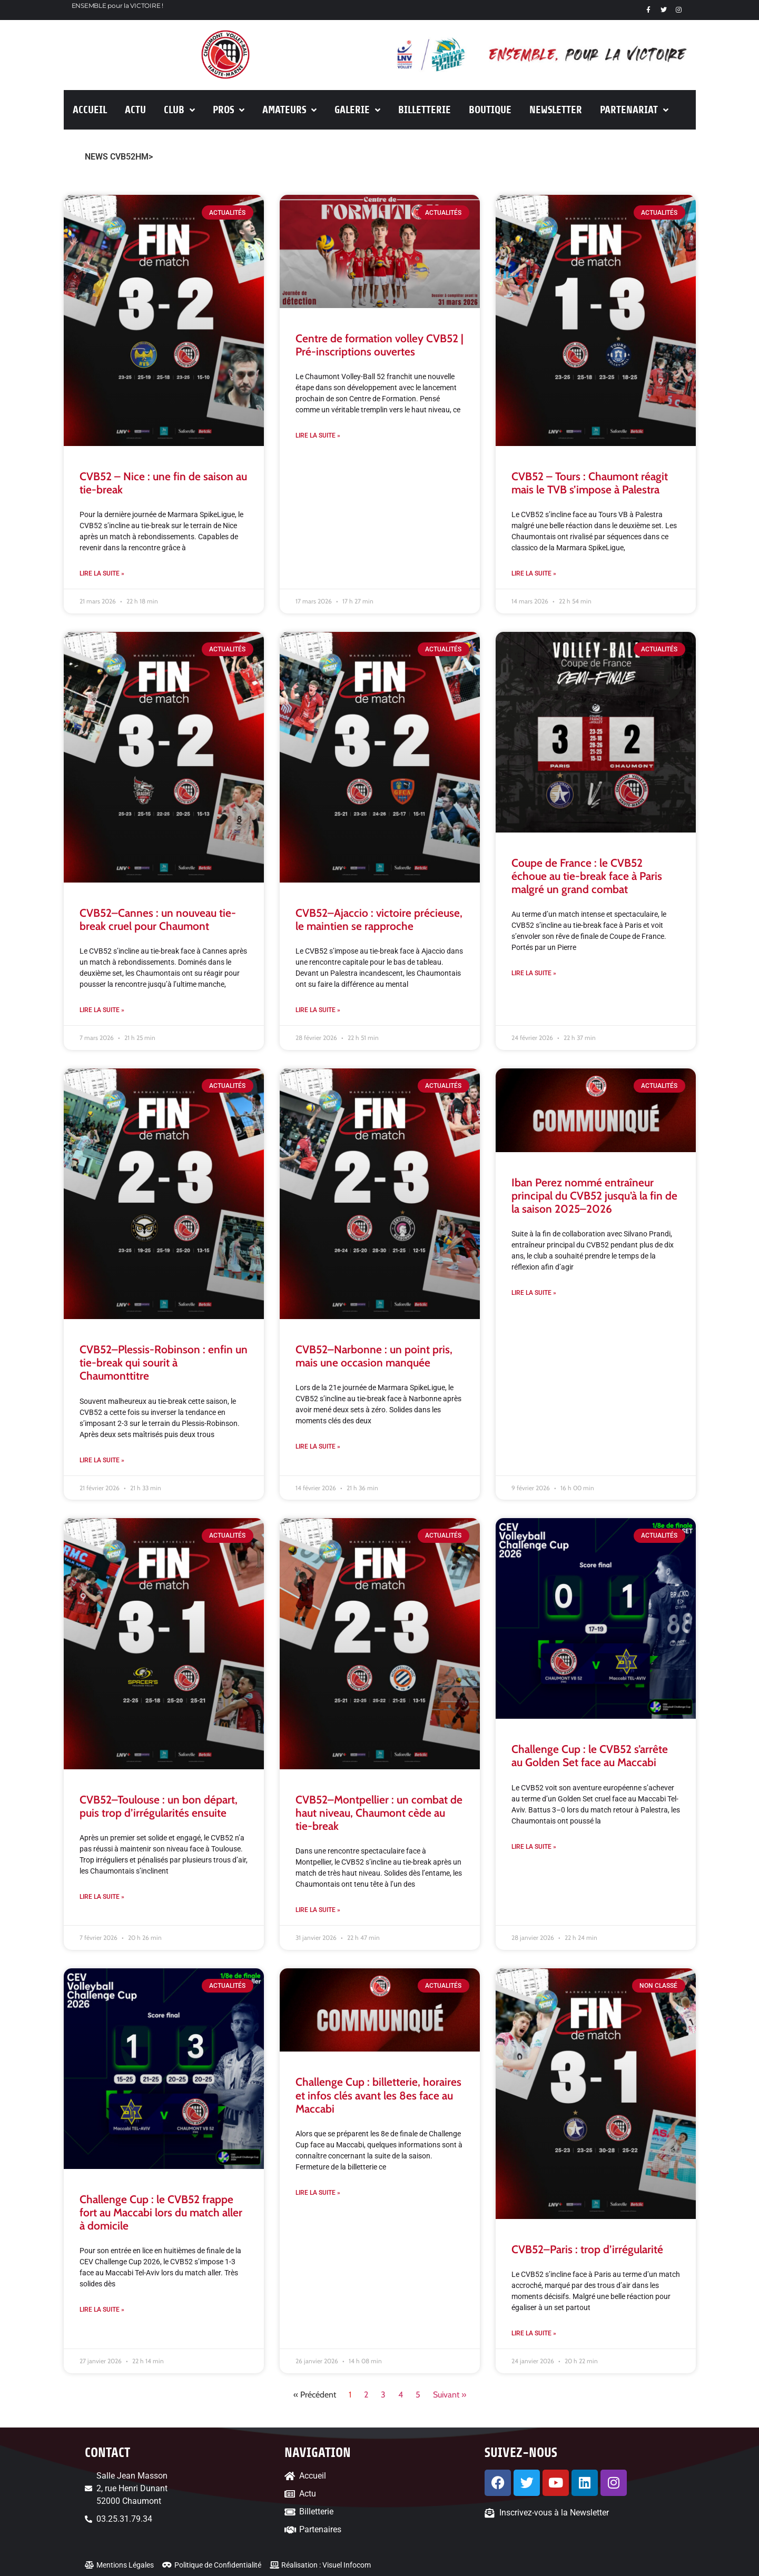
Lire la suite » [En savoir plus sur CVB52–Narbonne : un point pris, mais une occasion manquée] (317, 1446)
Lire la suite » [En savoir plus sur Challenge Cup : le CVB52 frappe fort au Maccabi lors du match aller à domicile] (102, 2309)
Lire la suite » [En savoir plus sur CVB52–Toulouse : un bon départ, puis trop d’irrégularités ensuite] (102, 1896)
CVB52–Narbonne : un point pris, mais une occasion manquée (373, 1356)
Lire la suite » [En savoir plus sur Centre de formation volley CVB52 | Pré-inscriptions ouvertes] (317, 435)
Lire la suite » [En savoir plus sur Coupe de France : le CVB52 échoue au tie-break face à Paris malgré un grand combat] (533, 973)
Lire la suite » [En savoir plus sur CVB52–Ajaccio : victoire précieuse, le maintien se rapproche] (317, 1010)
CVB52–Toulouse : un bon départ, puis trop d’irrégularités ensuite (159, 1806)
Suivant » (449, 2395)
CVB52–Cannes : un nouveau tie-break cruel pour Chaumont (158, 919)
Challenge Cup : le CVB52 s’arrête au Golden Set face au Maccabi (589, 1755)
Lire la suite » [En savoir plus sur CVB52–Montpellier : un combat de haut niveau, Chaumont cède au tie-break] (317, 1910)
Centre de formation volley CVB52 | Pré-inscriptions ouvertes (379, 345)
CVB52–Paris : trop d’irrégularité (587, 2249)
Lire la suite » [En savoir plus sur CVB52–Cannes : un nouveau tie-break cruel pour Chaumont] (102, 1010)
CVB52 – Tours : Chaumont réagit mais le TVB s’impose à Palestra (589, 483)
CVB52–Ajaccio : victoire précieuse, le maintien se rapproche (378, 919)
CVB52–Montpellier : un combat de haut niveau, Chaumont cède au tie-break (378, 1812)
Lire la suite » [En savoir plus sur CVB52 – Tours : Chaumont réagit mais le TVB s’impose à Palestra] (533, 573)
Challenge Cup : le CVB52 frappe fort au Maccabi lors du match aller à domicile (161, 2212)
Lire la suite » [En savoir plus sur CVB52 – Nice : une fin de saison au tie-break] (102, 573)
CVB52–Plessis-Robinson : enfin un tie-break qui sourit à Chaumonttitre (164, 1362)
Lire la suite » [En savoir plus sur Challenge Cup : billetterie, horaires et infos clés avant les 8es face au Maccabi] (317, 2192)
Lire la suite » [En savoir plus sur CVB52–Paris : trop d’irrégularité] (533, 2333)
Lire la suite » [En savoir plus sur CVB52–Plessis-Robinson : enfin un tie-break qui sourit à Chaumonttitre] (102, 1460)
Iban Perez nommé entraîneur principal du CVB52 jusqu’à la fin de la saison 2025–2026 (594, 1195)
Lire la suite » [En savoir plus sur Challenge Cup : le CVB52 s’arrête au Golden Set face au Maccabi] (533, 1846)
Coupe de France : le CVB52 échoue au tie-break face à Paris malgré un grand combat (586, 876)
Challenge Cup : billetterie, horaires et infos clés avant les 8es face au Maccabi (378, 2095)
